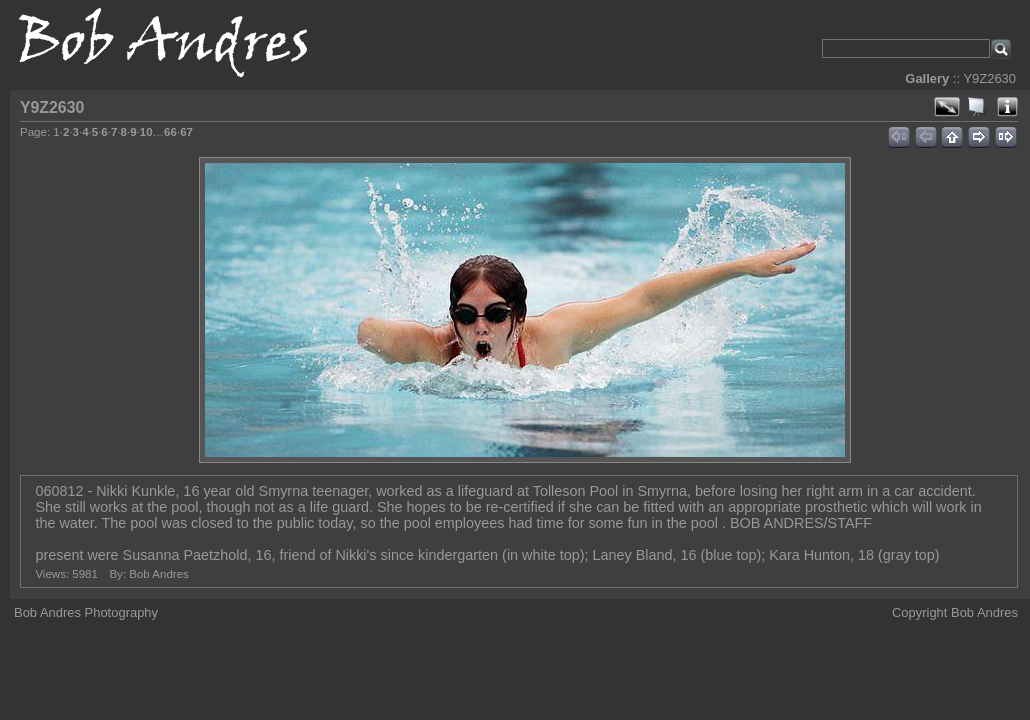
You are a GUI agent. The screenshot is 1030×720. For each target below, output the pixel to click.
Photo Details (1007, 107)
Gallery (927, 78)
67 (186, 132)
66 (170, 132)
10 (146, 132)
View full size (947, 107)
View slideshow (977, 107)
